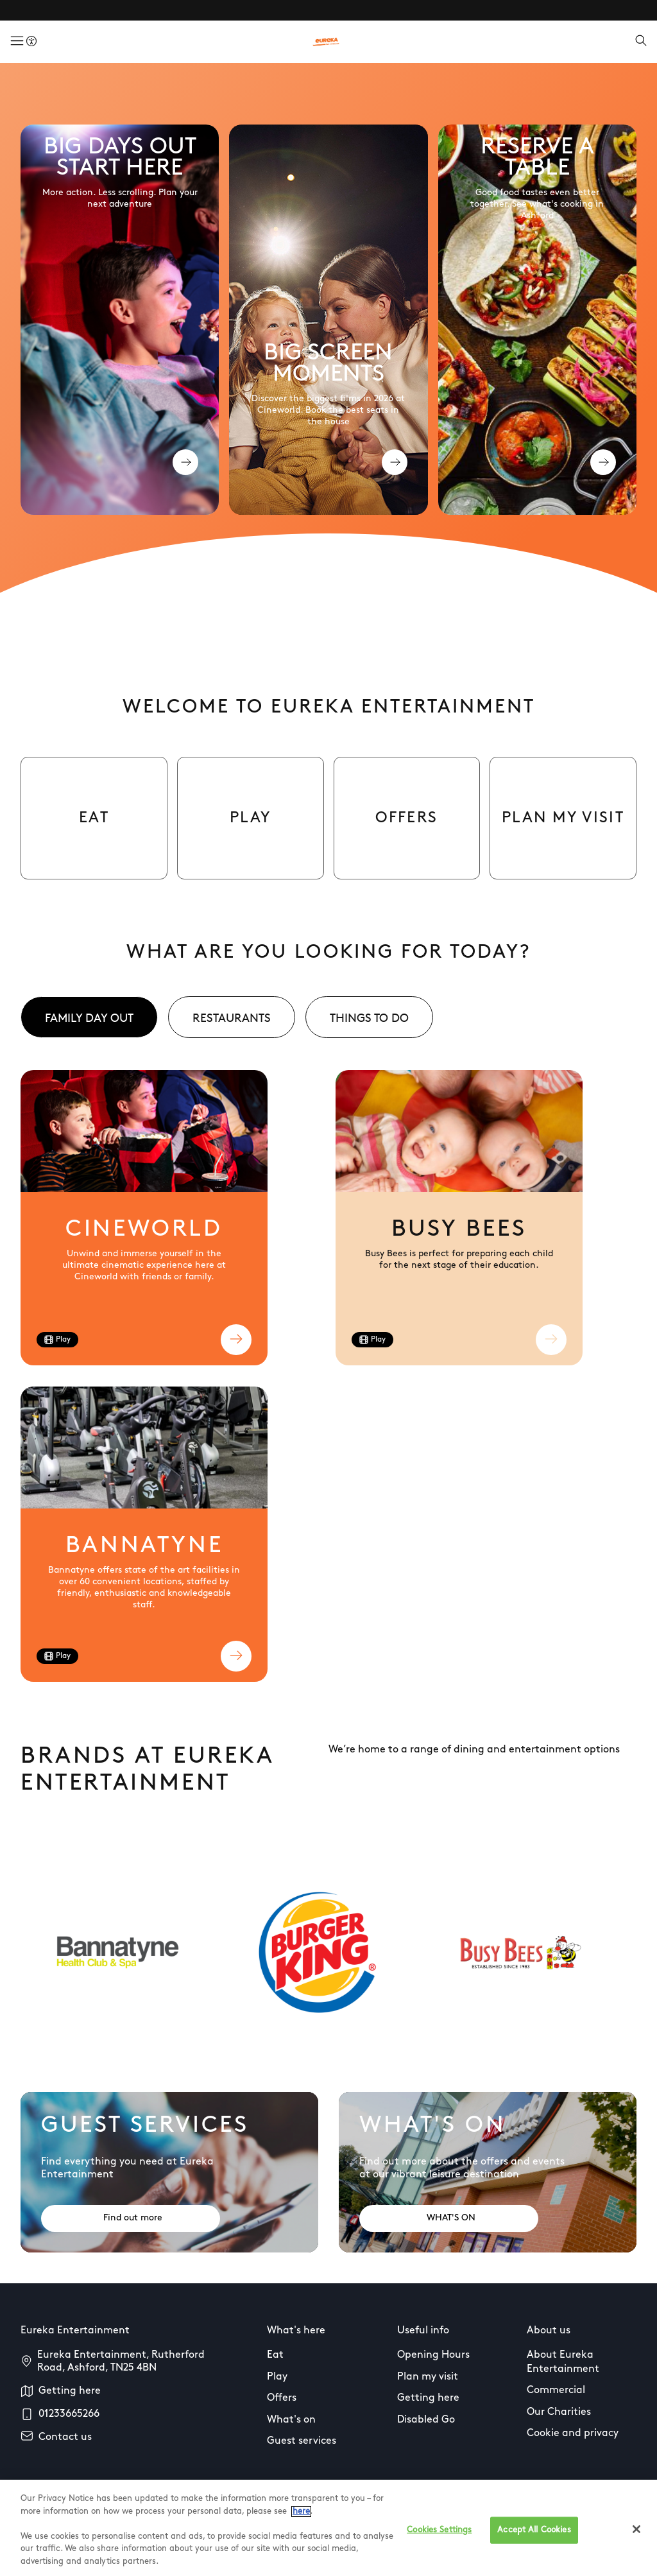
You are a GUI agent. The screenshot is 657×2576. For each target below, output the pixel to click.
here (301, 2531)
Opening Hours (433, 2355)
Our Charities (559, 2412)
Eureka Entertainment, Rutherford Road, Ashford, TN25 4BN (121, 2361)
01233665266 (68, 2414)
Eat (275, 2355)
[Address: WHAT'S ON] (448, 2218)
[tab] (89, 1017)
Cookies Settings (439, 2549)
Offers (281, 2398)
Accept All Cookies (533, 2549)
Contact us (65, 2437)
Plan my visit (427, 2377)
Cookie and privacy (573, 2433)
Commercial (556, 2390)
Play (277, 2377)
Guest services (301, 2441)
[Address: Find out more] (130, 2218)
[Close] (636, 2548)
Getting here (69, 2391)
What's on (291, 2420)
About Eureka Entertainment (563, 2362)
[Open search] (641, 42)
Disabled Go (426, 2420)
